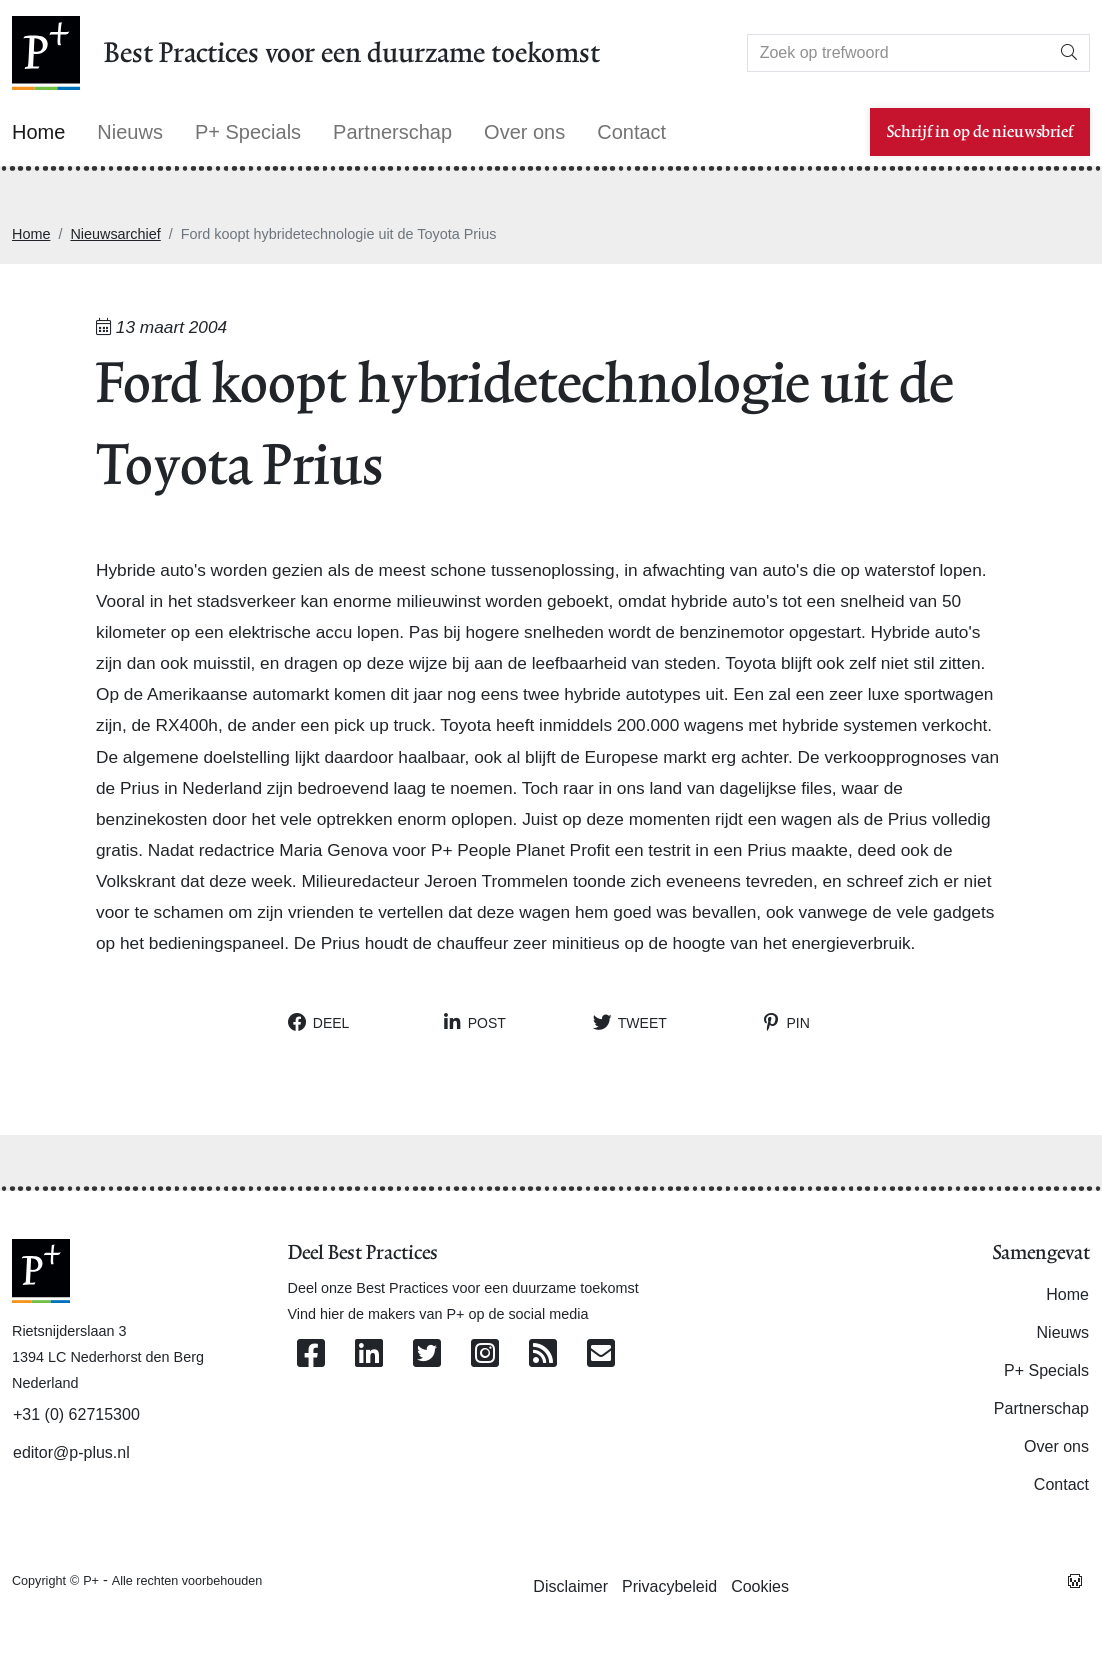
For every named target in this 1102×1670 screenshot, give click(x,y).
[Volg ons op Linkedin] (369, 1354)
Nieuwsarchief (115, 234)
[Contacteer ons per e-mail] (601, 1354)
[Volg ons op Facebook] (311, 1354)
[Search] (898, 53)
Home (31, 234)
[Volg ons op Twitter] (427, 1354)
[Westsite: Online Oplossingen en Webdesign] (1075, 1580)
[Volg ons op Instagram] (485, 1354)
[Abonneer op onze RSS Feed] (543, 1354)
